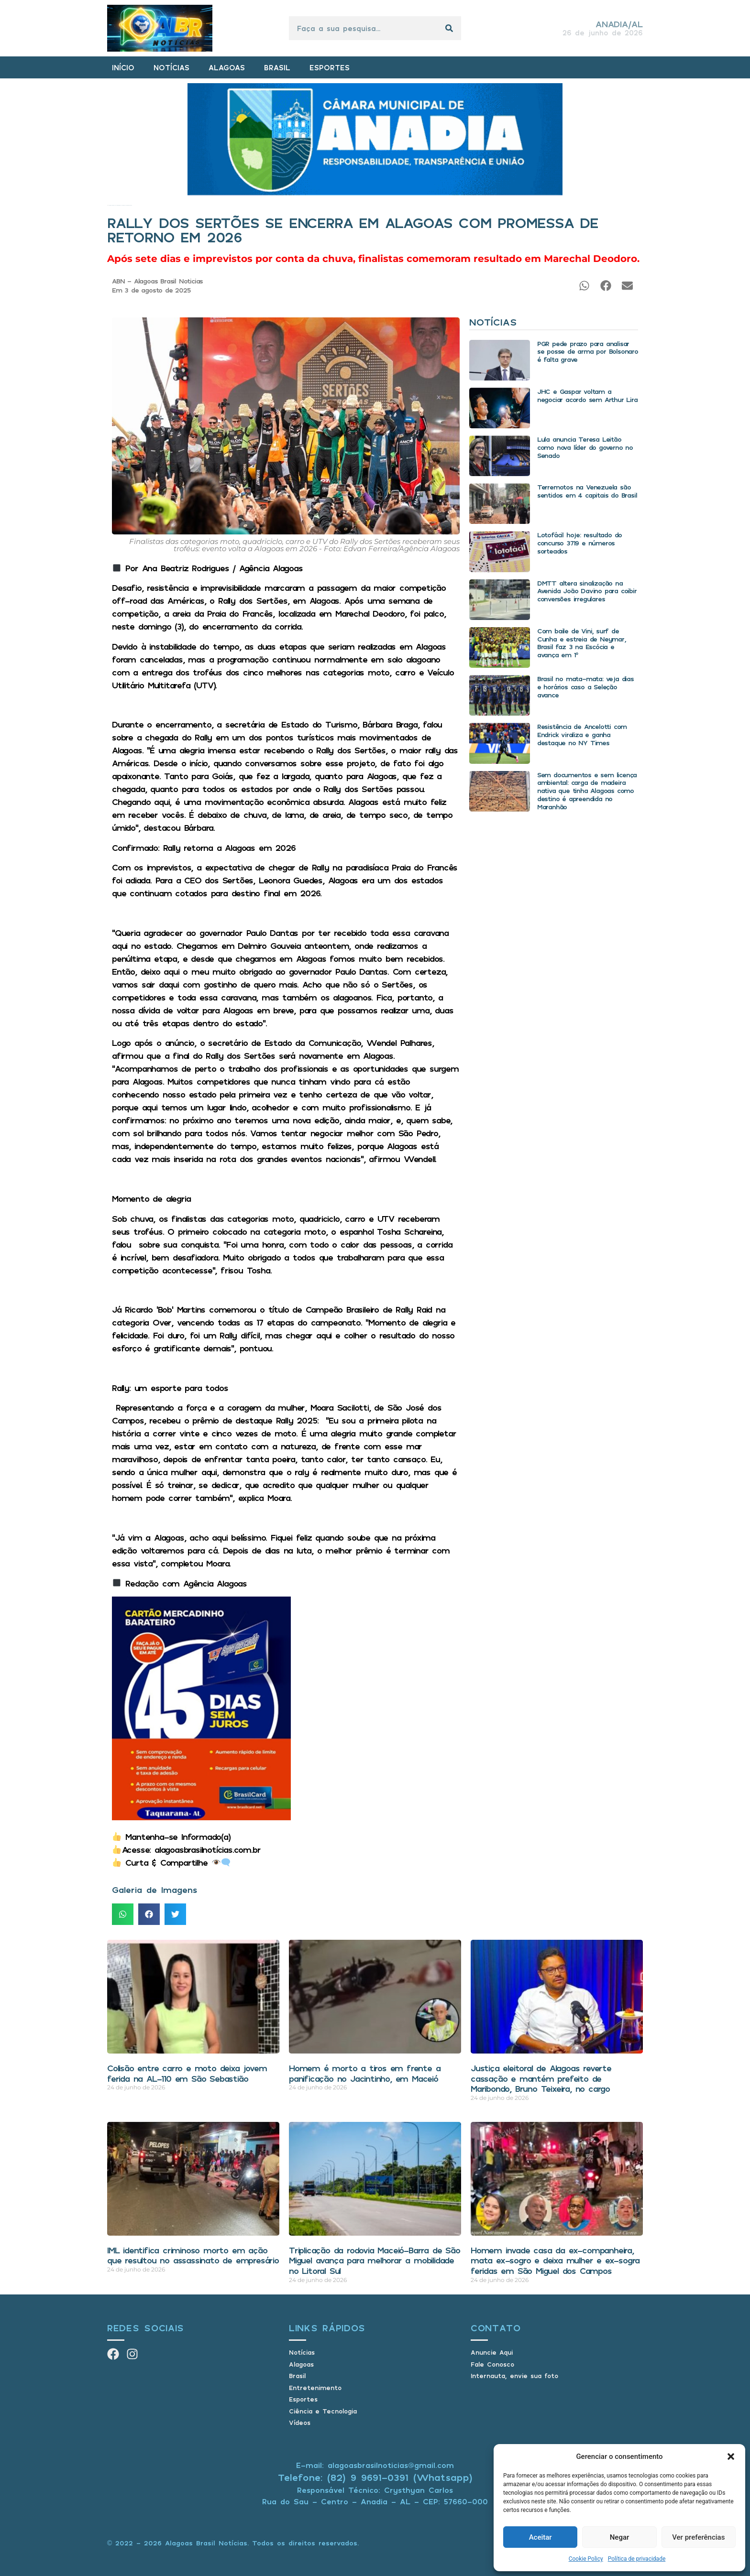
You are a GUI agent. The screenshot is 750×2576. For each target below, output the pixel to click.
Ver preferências (698, 2537)
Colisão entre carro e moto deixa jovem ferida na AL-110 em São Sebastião (186, 2073)
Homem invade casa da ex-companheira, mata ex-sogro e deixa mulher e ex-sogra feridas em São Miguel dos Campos (555, 2260)
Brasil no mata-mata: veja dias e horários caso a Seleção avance (585, 686)
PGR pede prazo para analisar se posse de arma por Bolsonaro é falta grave (587, 351)
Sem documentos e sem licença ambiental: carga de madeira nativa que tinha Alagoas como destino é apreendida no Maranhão (587, 791)
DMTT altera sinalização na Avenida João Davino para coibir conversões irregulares (587, 591)
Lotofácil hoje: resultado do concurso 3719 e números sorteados (579, 543)
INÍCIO (123, 67)
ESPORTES (329, 67)
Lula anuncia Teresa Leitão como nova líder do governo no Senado (585, 447)
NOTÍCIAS (171, 67)
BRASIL (277, 67)
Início (108, 205)
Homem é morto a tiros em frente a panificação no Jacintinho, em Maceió (364, 2073)
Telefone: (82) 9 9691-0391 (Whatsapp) (375, 2477)
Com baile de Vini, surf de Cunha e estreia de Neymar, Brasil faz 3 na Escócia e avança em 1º (581, 643)
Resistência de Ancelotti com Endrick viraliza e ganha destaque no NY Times (582, 734)
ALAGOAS (227, 67)
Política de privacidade (637, 2558)
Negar (619, 2537)
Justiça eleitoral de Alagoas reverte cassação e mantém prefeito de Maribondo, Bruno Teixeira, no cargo (541, 2078)
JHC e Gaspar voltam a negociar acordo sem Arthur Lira (587, 395)
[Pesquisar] (449, 28)
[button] (731, 2456)
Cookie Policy (586, 2558)
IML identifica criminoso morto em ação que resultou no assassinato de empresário (193, 2255)
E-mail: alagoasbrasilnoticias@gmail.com (375, 2465)
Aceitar (540, 2537)
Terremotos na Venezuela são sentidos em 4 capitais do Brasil (587, 491)
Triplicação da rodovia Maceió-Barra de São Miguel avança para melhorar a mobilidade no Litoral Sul (374, 2260)
